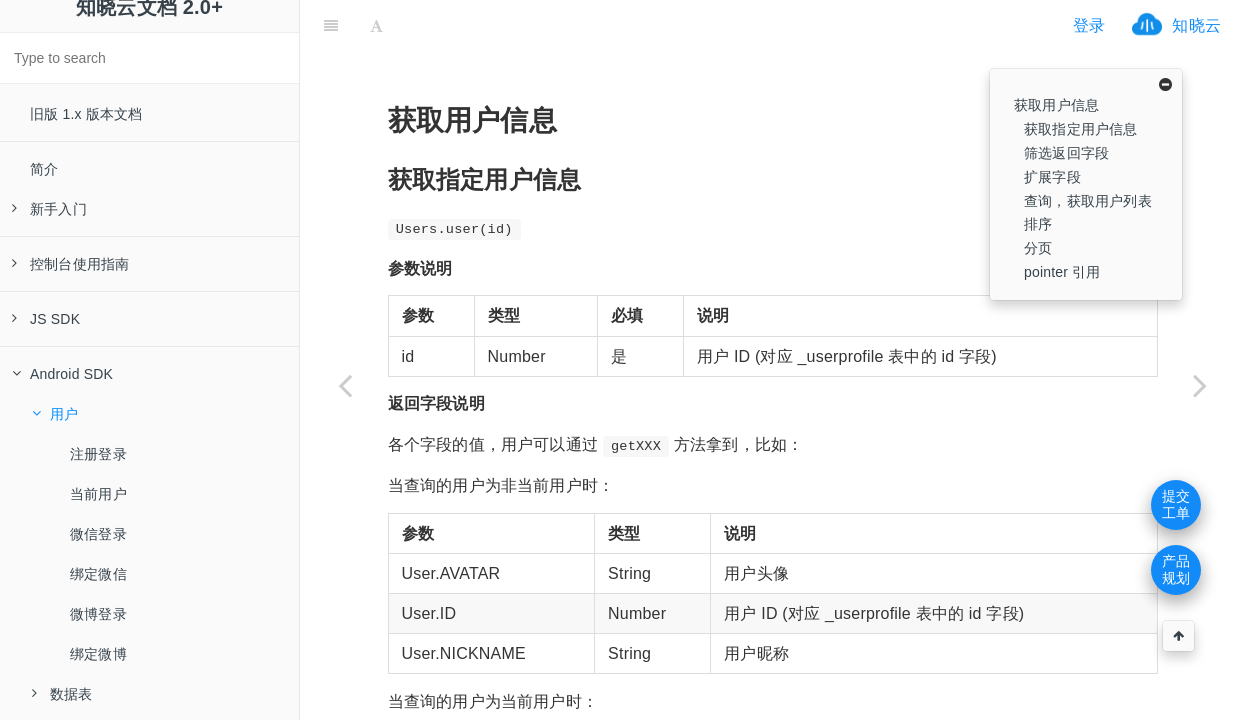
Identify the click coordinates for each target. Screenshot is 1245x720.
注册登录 (98, 454)
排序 (1038, 224)
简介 (44, 169)
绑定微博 (98, 654)
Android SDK (62, 374)
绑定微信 (98, 574)
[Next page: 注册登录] (1200, 385)
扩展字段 (1052, 177)
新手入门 (49, 209)
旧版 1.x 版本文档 (86, 114)
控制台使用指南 (70, 264)
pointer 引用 (1062, 272)
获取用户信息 (1056, 105)
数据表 (62, 694)
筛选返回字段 (1066, 153)
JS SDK (46, 319)
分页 (1038, 248)
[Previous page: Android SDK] (345, 385)
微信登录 (98, 534)
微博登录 (98, 614)
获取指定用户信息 (1081, 129)
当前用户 (98, 494)
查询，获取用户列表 (1088, 201)
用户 (55, 414)
